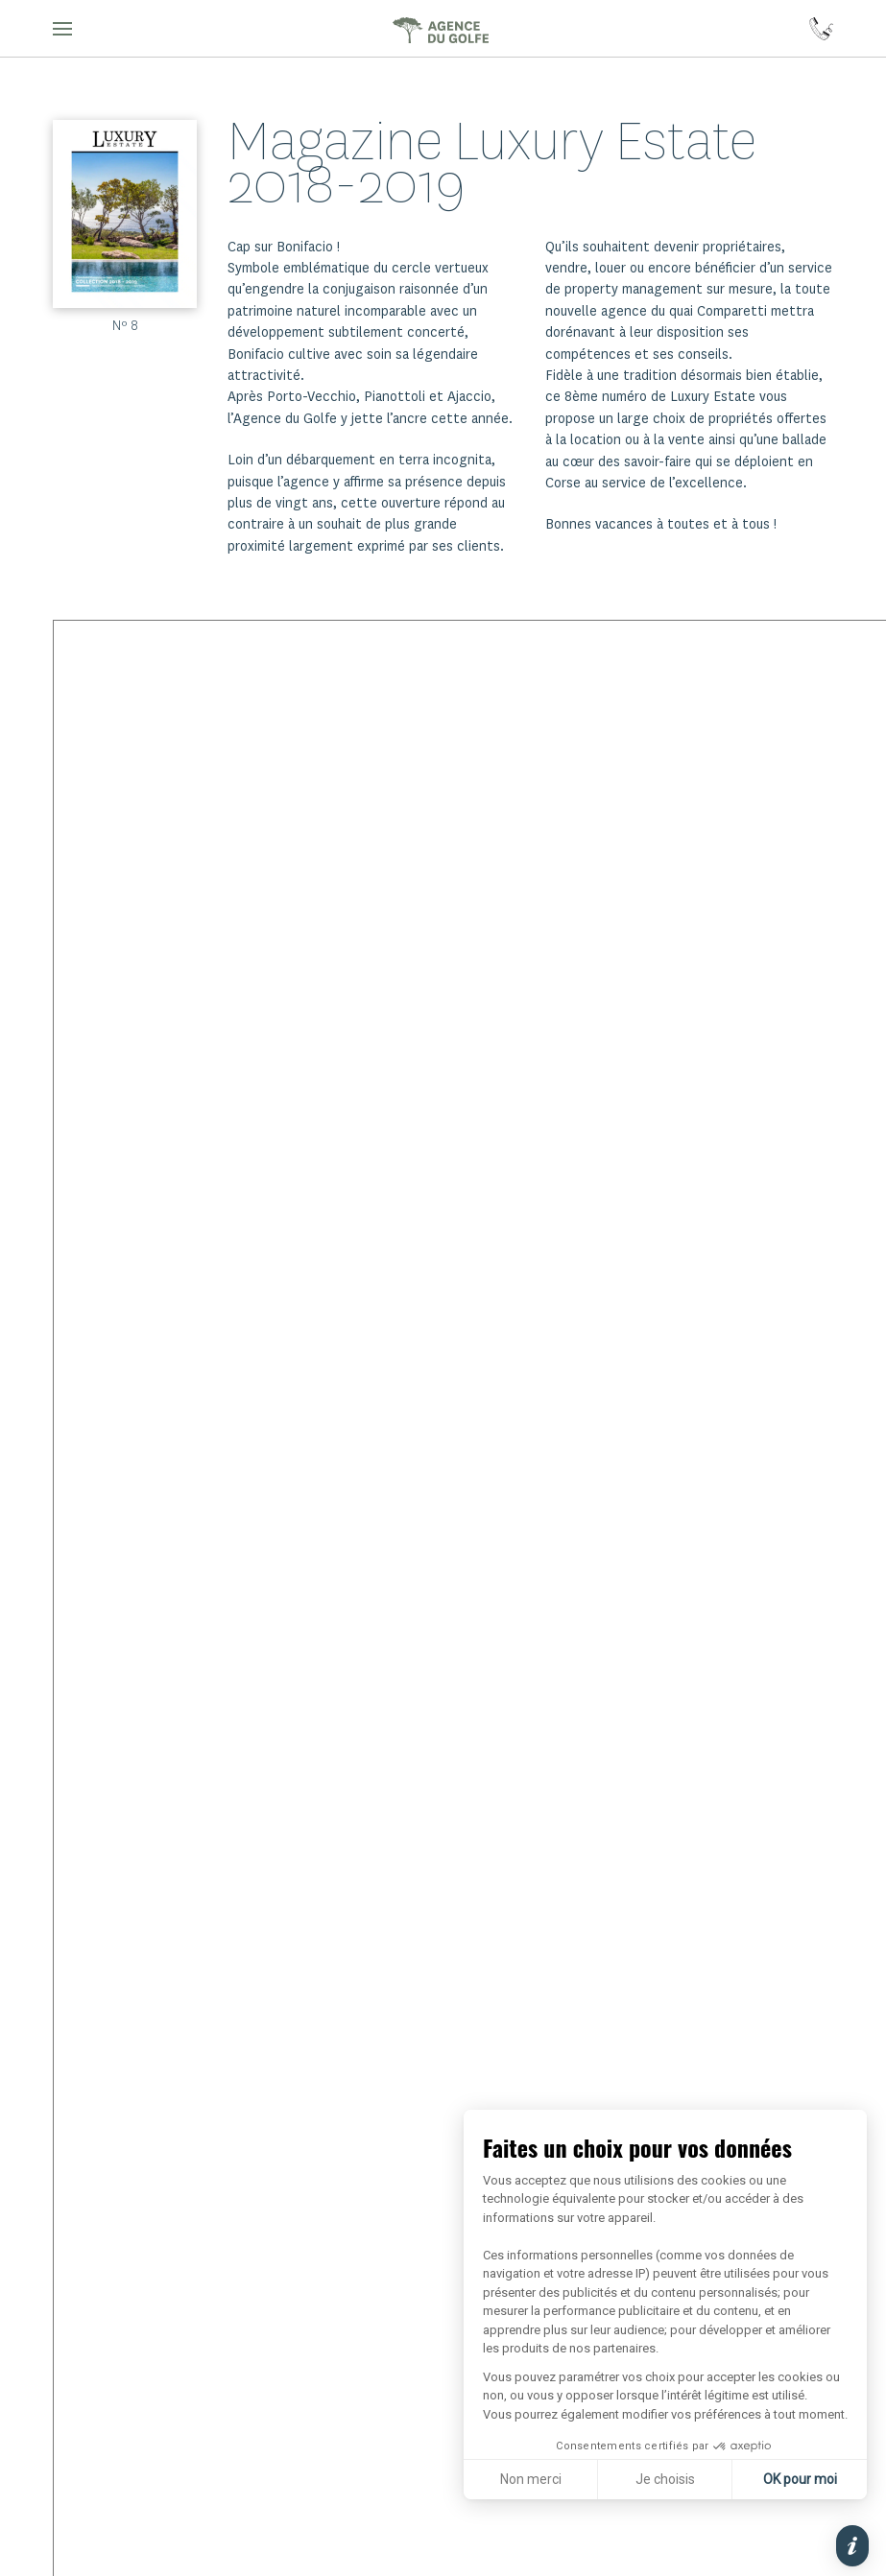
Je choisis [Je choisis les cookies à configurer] (665, 2479)
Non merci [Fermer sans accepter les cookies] (531, 2479)
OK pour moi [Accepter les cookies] (800, 2479)
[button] (62, 29)
